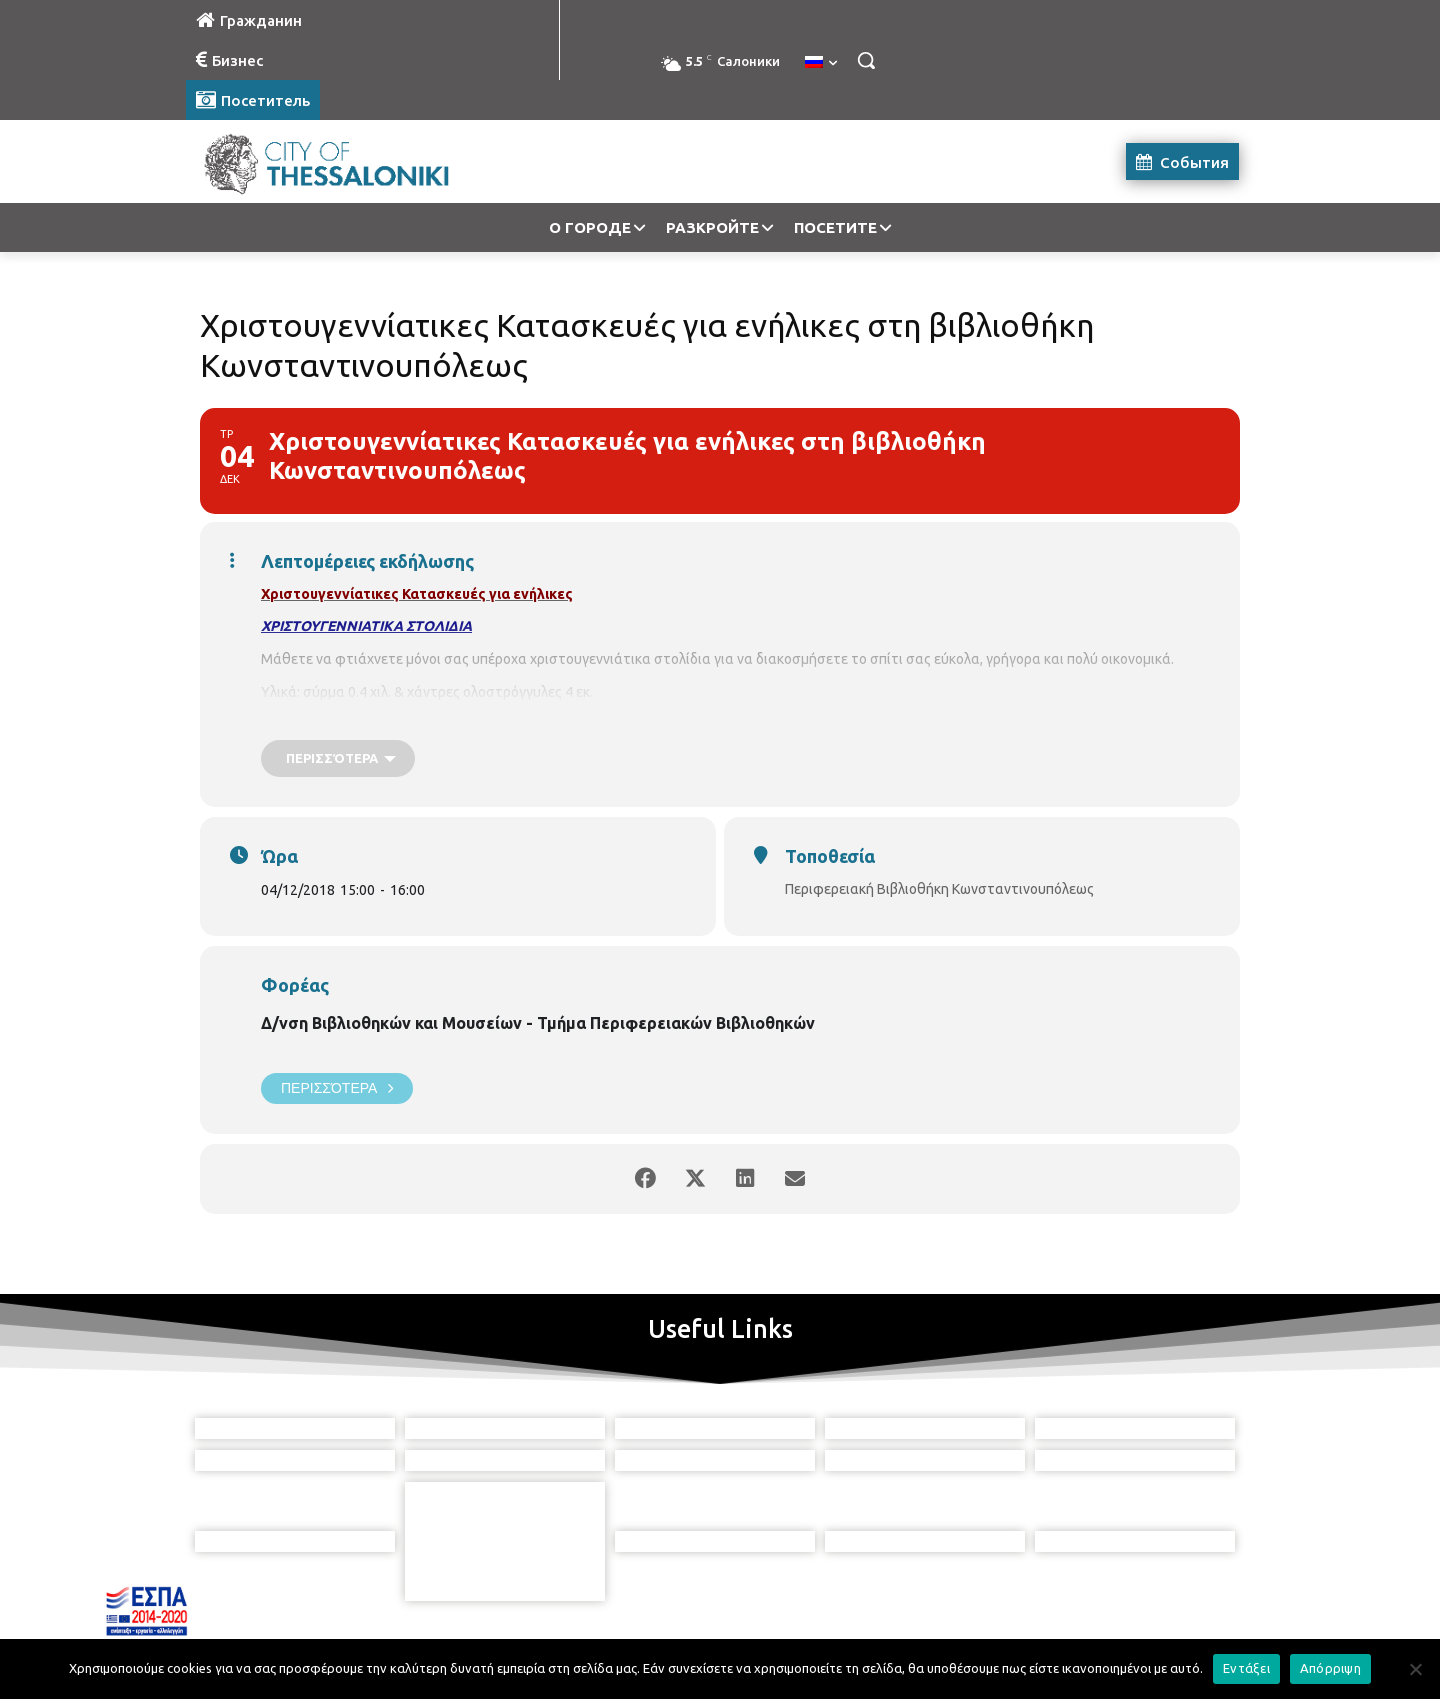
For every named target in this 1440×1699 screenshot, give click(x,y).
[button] (866, 60)
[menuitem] (821, 63)
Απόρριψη (1330, 1668)
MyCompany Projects (1185, 1636)
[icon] (811, 1588)
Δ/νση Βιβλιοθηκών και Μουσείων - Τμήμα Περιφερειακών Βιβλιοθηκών (538, 1023)
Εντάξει (1246, 1668)
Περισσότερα (337, 1088)
